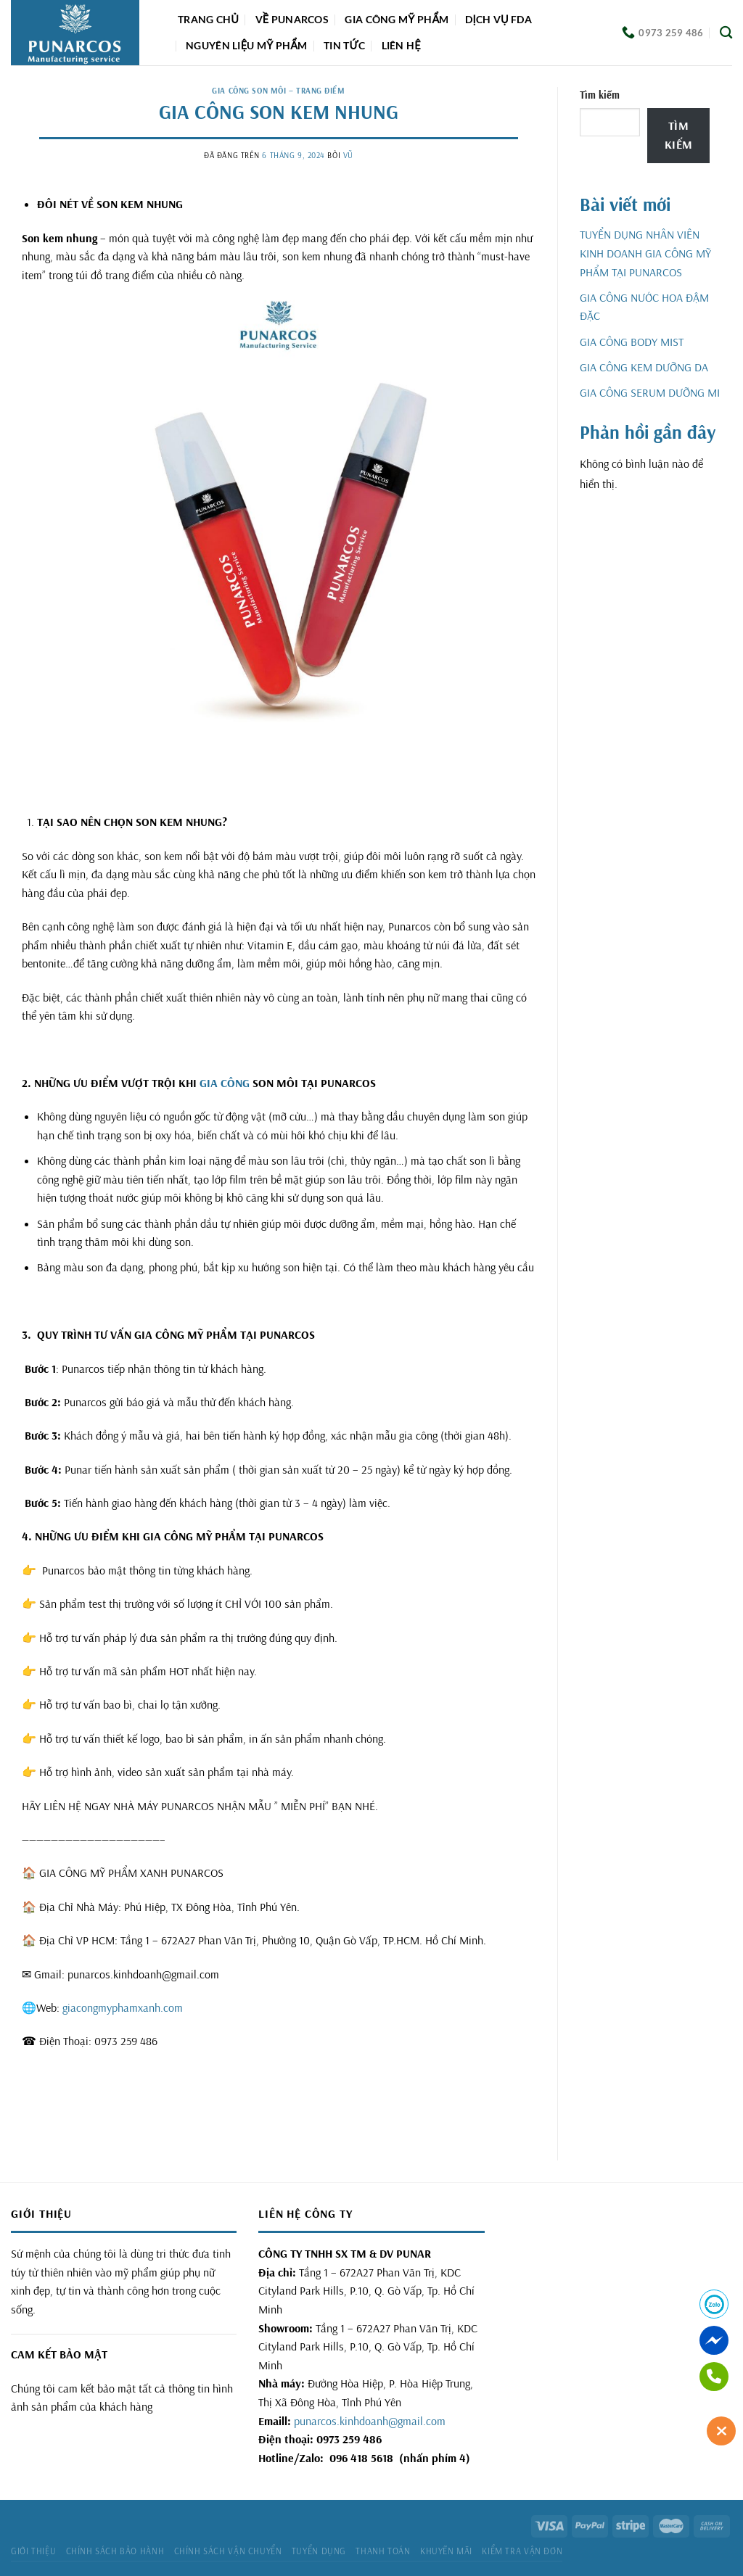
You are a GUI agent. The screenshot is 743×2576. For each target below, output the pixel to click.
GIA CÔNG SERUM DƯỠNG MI (650, 392)
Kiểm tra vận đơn (522, 2551)
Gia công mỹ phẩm (396, 19)
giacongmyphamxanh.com (122, 2007)
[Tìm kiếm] (726, 33)
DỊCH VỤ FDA (498, 19)
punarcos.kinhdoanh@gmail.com (370, 2421)
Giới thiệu (33, 2551)
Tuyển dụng (319, 2551)
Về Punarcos (292, 19)
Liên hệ (401, 45)
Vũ (348, 155)
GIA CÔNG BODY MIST (632, 341)
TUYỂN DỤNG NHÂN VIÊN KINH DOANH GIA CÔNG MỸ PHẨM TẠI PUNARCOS (645, 252)
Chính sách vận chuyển (228, 2551)
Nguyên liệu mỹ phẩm (247, 45)
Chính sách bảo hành (115, 2551)
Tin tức (344, 45)
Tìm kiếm (600, 95)
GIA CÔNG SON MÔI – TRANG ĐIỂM (278, 91)
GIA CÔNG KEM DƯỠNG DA (644, 367)
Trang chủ (208, 19)
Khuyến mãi (446, 2551)
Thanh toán (383, 2551)
